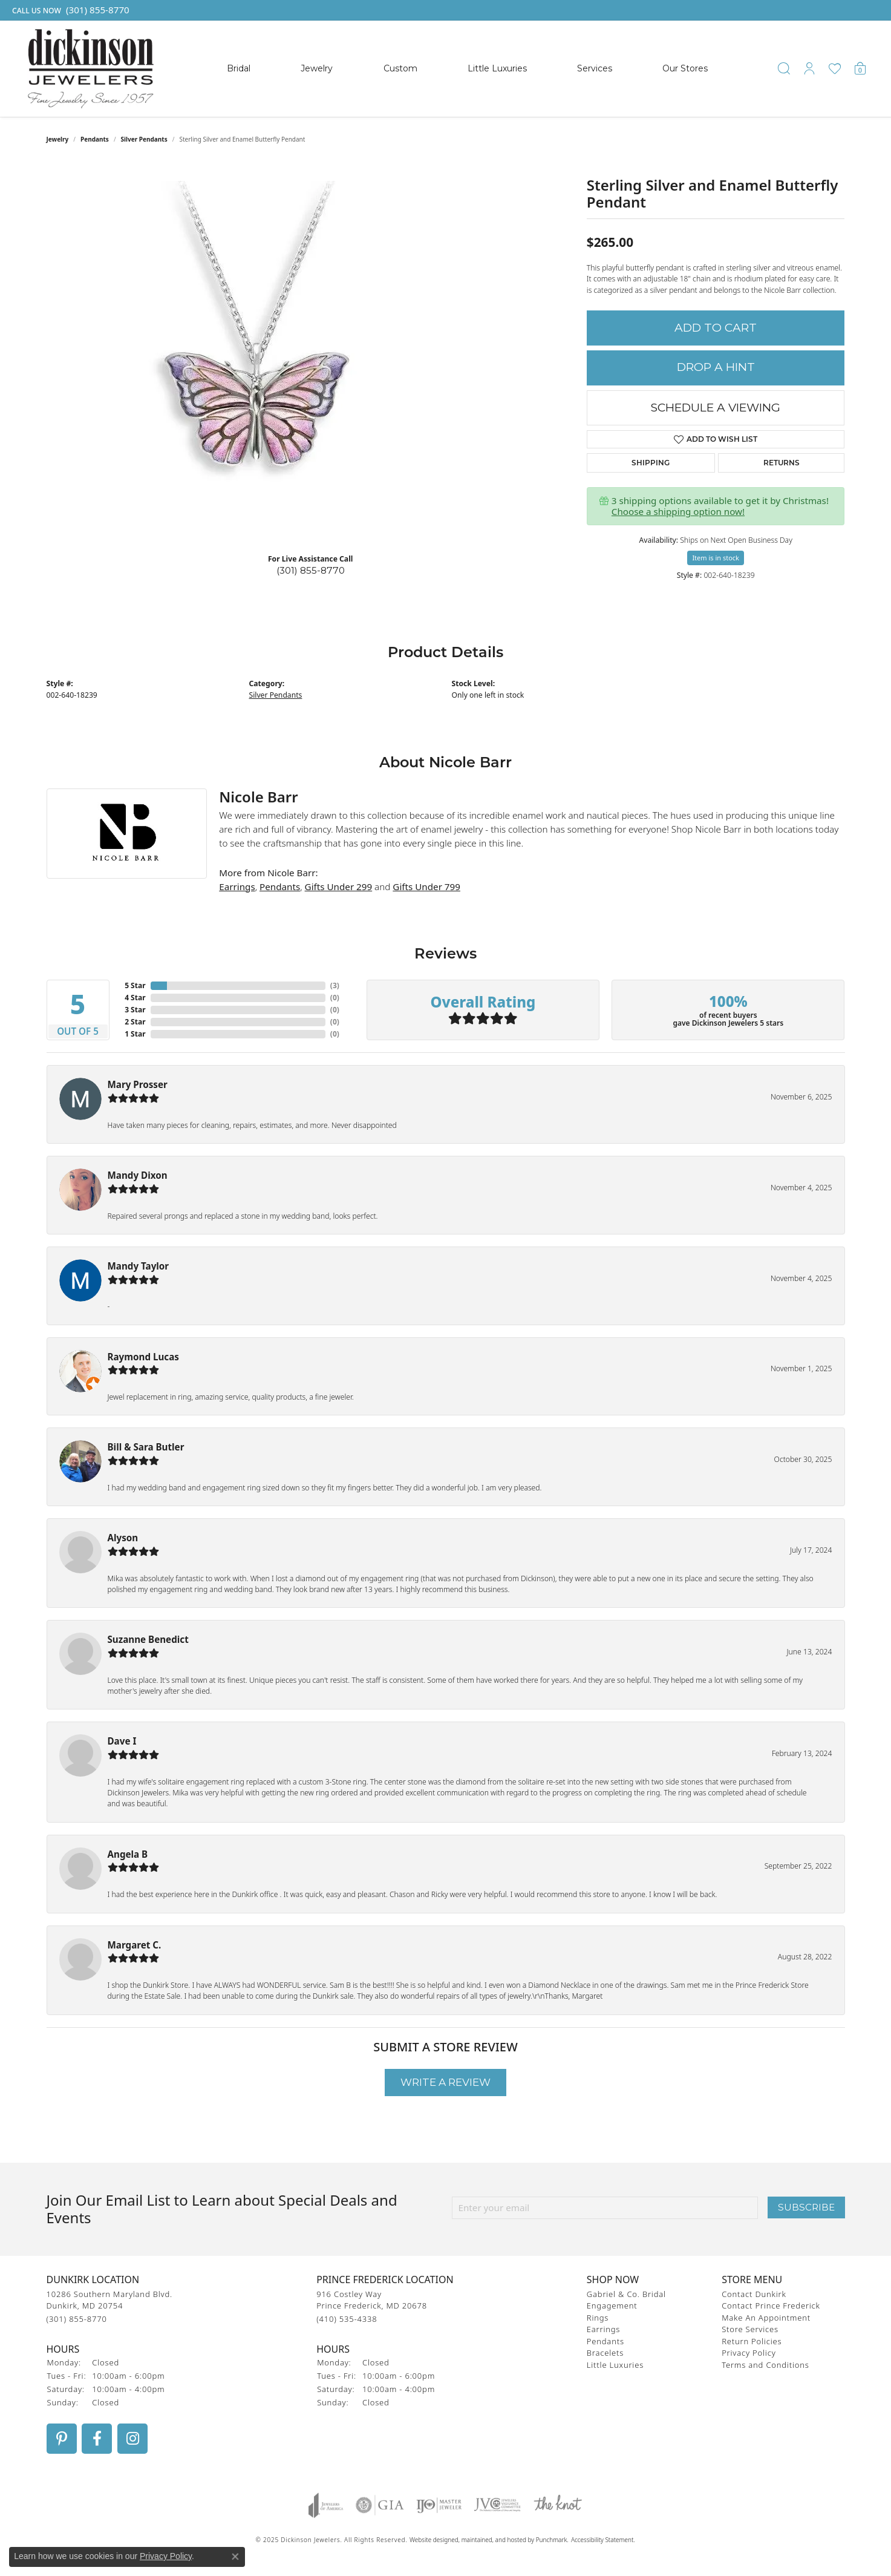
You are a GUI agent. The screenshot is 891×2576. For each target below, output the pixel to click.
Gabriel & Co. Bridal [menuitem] (626, 2293)
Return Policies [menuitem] (752, 2340)
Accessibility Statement (602, 2539)
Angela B (128, 1854)
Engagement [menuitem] (612, 2305)
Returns (781, 462)
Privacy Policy (166, 2556)
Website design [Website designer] (430, 2539)
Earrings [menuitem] (603, 2329)
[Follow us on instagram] (132, 2438)
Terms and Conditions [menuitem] (765, 2364)
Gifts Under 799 (426, 886)
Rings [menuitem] (598, 2317)
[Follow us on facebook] (97, 2438)
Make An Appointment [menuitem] (766, 2317)
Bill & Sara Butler (146, 1447)
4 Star (135, 997)
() (334, 985)
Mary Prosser (138, 1084)
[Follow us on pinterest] (62, 2438)
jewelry (58, 139)
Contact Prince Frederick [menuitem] (771, 2305)
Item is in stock (715, 557)
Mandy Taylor (138, 1266)
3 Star (135, 1010)
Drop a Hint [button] (716, 367)
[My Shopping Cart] (860, 68)
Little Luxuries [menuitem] (615, 2364)
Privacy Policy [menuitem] (748, 2352)
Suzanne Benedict (148, 1639)
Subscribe (806, 2207)
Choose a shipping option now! (678, 511)
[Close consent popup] (235, 2556)
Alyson (123, 1538)
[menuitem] (326, 2504)
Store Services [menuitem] (750, 2329)
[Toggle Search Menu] (784, 68)
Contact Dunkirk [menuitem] (754, 2293)
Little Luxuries (497, 68)
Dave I (122, 1741)
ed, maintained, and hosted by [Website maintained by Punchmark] (493, 2539)
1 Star (135, 1034)
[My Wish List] (834, 68)
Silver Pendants (144, 139)
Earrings (237, 886)
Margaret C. (135, 1945)
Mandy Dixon (138, 1175)
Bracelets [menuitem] (605, 2352)
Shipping (651, 462)
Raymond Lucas (143, 1357)
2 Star (135, 1022)
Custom (400, 68)
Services (594, 68)
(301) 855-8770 (310, 570)
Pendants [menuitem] (605, 2340)
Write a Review (445, 2082)
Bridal (238, 68)
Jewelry (317, 68)
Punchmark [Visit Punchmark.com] (551, 2539)
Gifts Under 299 (339, 886)
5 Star (135, 985)
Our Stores (685, 68)
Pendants (94, 139)
